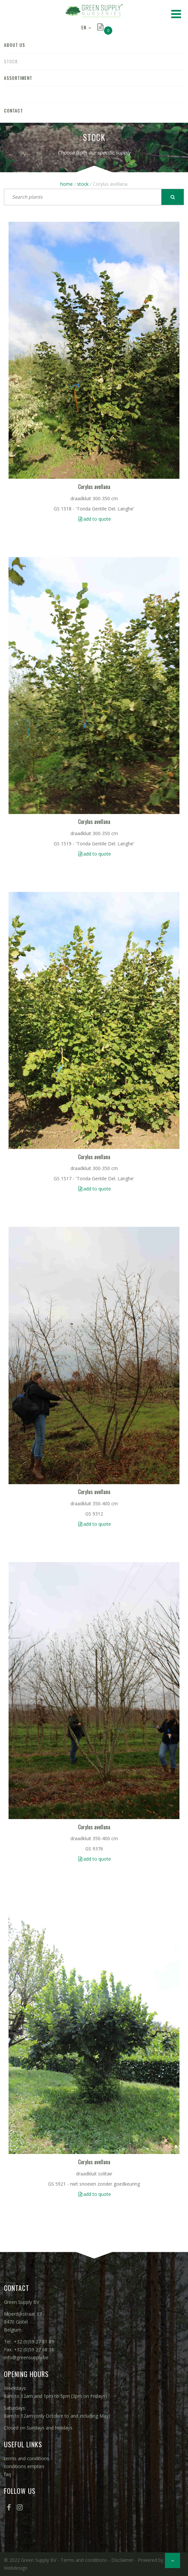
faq (7, 2474)
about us (14, 44)
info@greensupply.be (26, 2357)
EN (83, 27)
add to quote (97, 519)
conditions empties (24, 2466)
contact (13, 110)
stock (11, 61)
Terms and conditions (84, 2560)
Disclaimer (122, 2560)
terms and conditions (26, 2458)
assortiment (18, 77)
